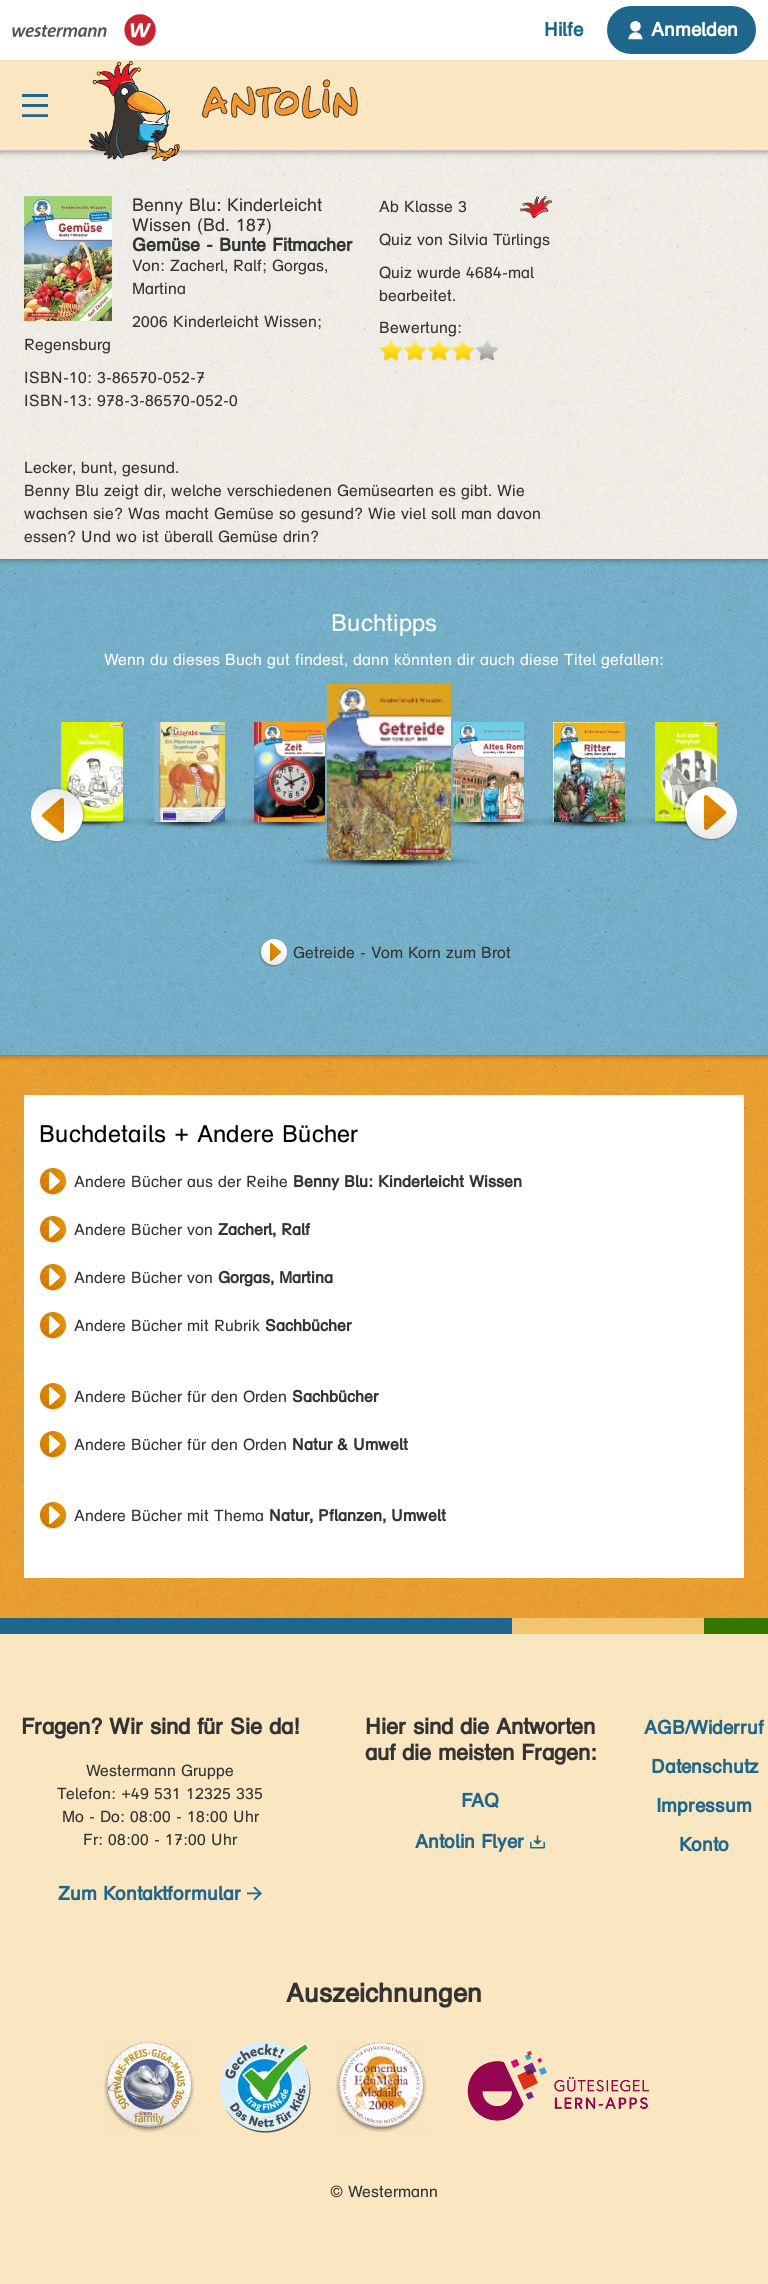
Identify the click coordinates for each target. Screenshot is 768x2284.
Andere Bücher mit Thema (260, 1515)
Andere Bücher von (192, 1229)
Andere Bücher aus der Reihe (298, 1181)
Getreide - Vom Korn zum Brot (402, 952)
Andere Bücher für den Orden (226, 1396)
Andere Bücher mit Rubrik (212, 1325)
